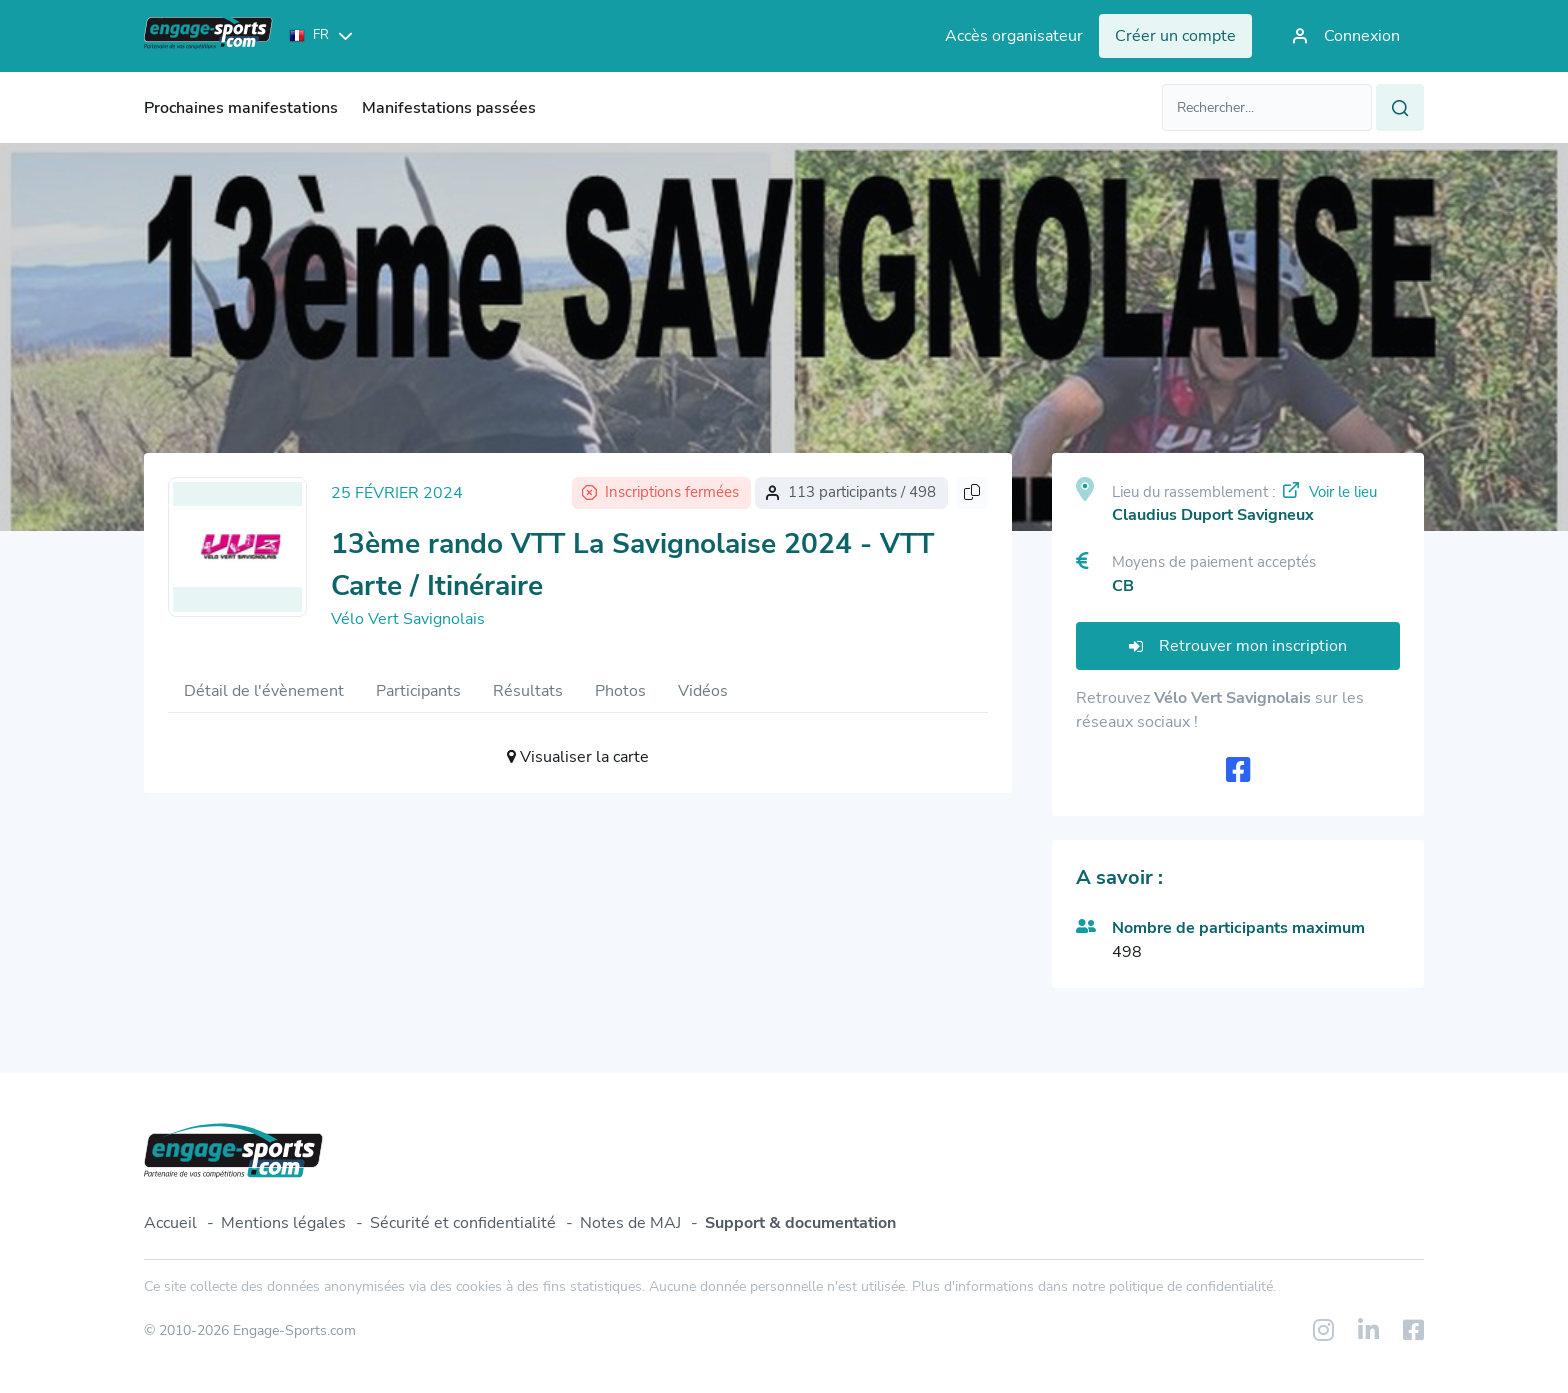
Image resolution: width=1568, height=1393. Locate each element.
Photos (620, 691)
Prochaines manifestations (241, 108)
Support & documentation (800, 1223)
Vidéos (703, 691)
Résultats (528, 691)
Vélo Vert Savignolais (408, 619)
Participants (418, 691)
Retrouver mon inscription (1238, 646)
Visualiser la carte (578, 757)
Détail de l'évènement (264, 691)
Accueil (170, 1223)
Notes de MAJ (630, 1223)
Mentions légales (283, 1223)
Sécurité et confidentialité (463, 1223)
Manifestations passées (449, 108)
